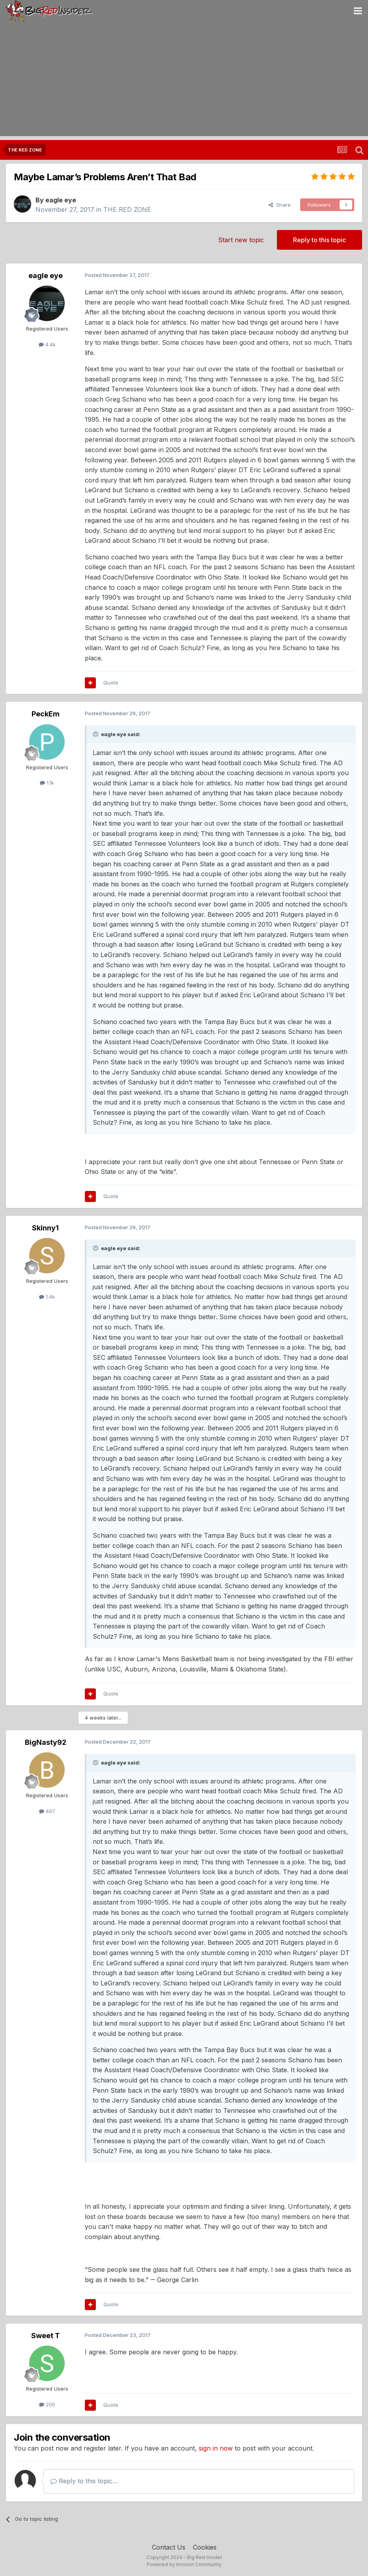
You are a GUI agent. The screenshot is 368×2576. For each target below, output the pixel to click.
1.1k (47, 783)
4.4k (47, 344)
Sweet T (45, 2335)
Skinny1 (45, 1228)
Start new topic (241, 240)
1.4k (47, 1297)
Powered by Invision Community (184, 2564)
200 (47, 2404)
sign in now (216, 2448)
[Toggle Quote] (96, 734)
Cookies (205, 2547)
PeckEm (46, 714)
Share (280, 205)
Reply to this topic (319, 240)
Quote (110, 682)
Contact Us (168, 2547)
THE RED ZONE (127, 209)
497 (47, 1811)
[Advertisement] (184, 81)
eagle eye (60, 200)
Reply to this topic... (83, 2481)
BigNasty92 (45, 1742)
